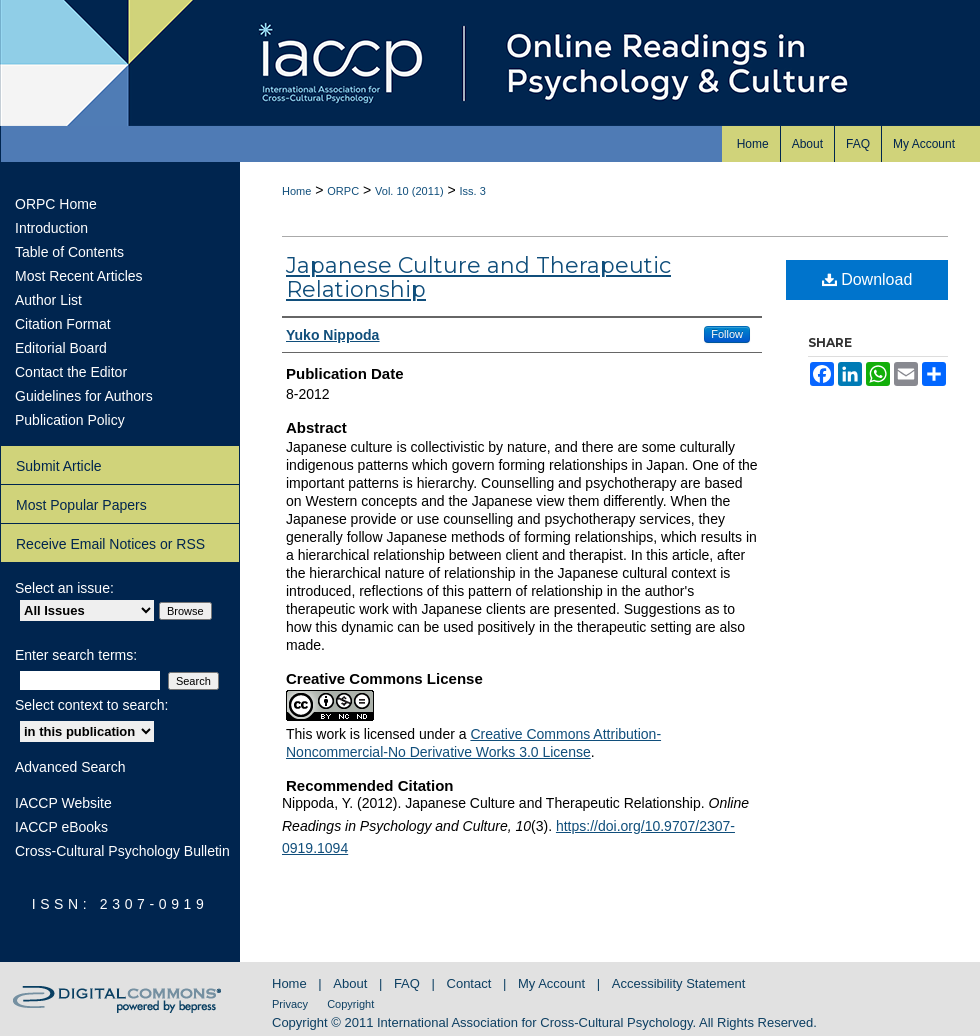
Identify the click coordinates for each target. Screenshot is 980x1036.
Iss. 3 (473, 191)
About (352, 983)
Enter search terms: (76, 655)
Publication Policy (70, 420)
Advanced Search (70, 767)
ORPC (343, 191)
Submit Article (59, 466)
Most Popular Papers (81, 505)
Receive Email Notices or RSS (110, 544)
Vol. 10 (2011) (409, 191)
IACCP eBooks (61, 827)
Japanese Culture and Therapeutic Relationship (478, 277)
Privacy (291, 1004)
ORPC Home (56, 204)
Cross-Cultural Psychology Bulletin (122, 851)
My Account (553, 983)
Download (867, 279)
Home (296, 191)
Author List (48, 300)
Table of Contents (69, 252)
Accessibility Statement (679, 983)
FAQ (409, 983)
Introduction (51, 228)
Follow (727, 334)
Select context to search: (91, 705)
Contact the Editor (71, 372)
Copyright (350, 1004)
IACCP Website (63, 803)
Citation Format (63, 324)
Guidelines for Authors (84, 396)
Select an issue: (64, 588)
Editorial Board (61, 348)
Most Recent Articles (79, 276)
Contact (471, 983)
